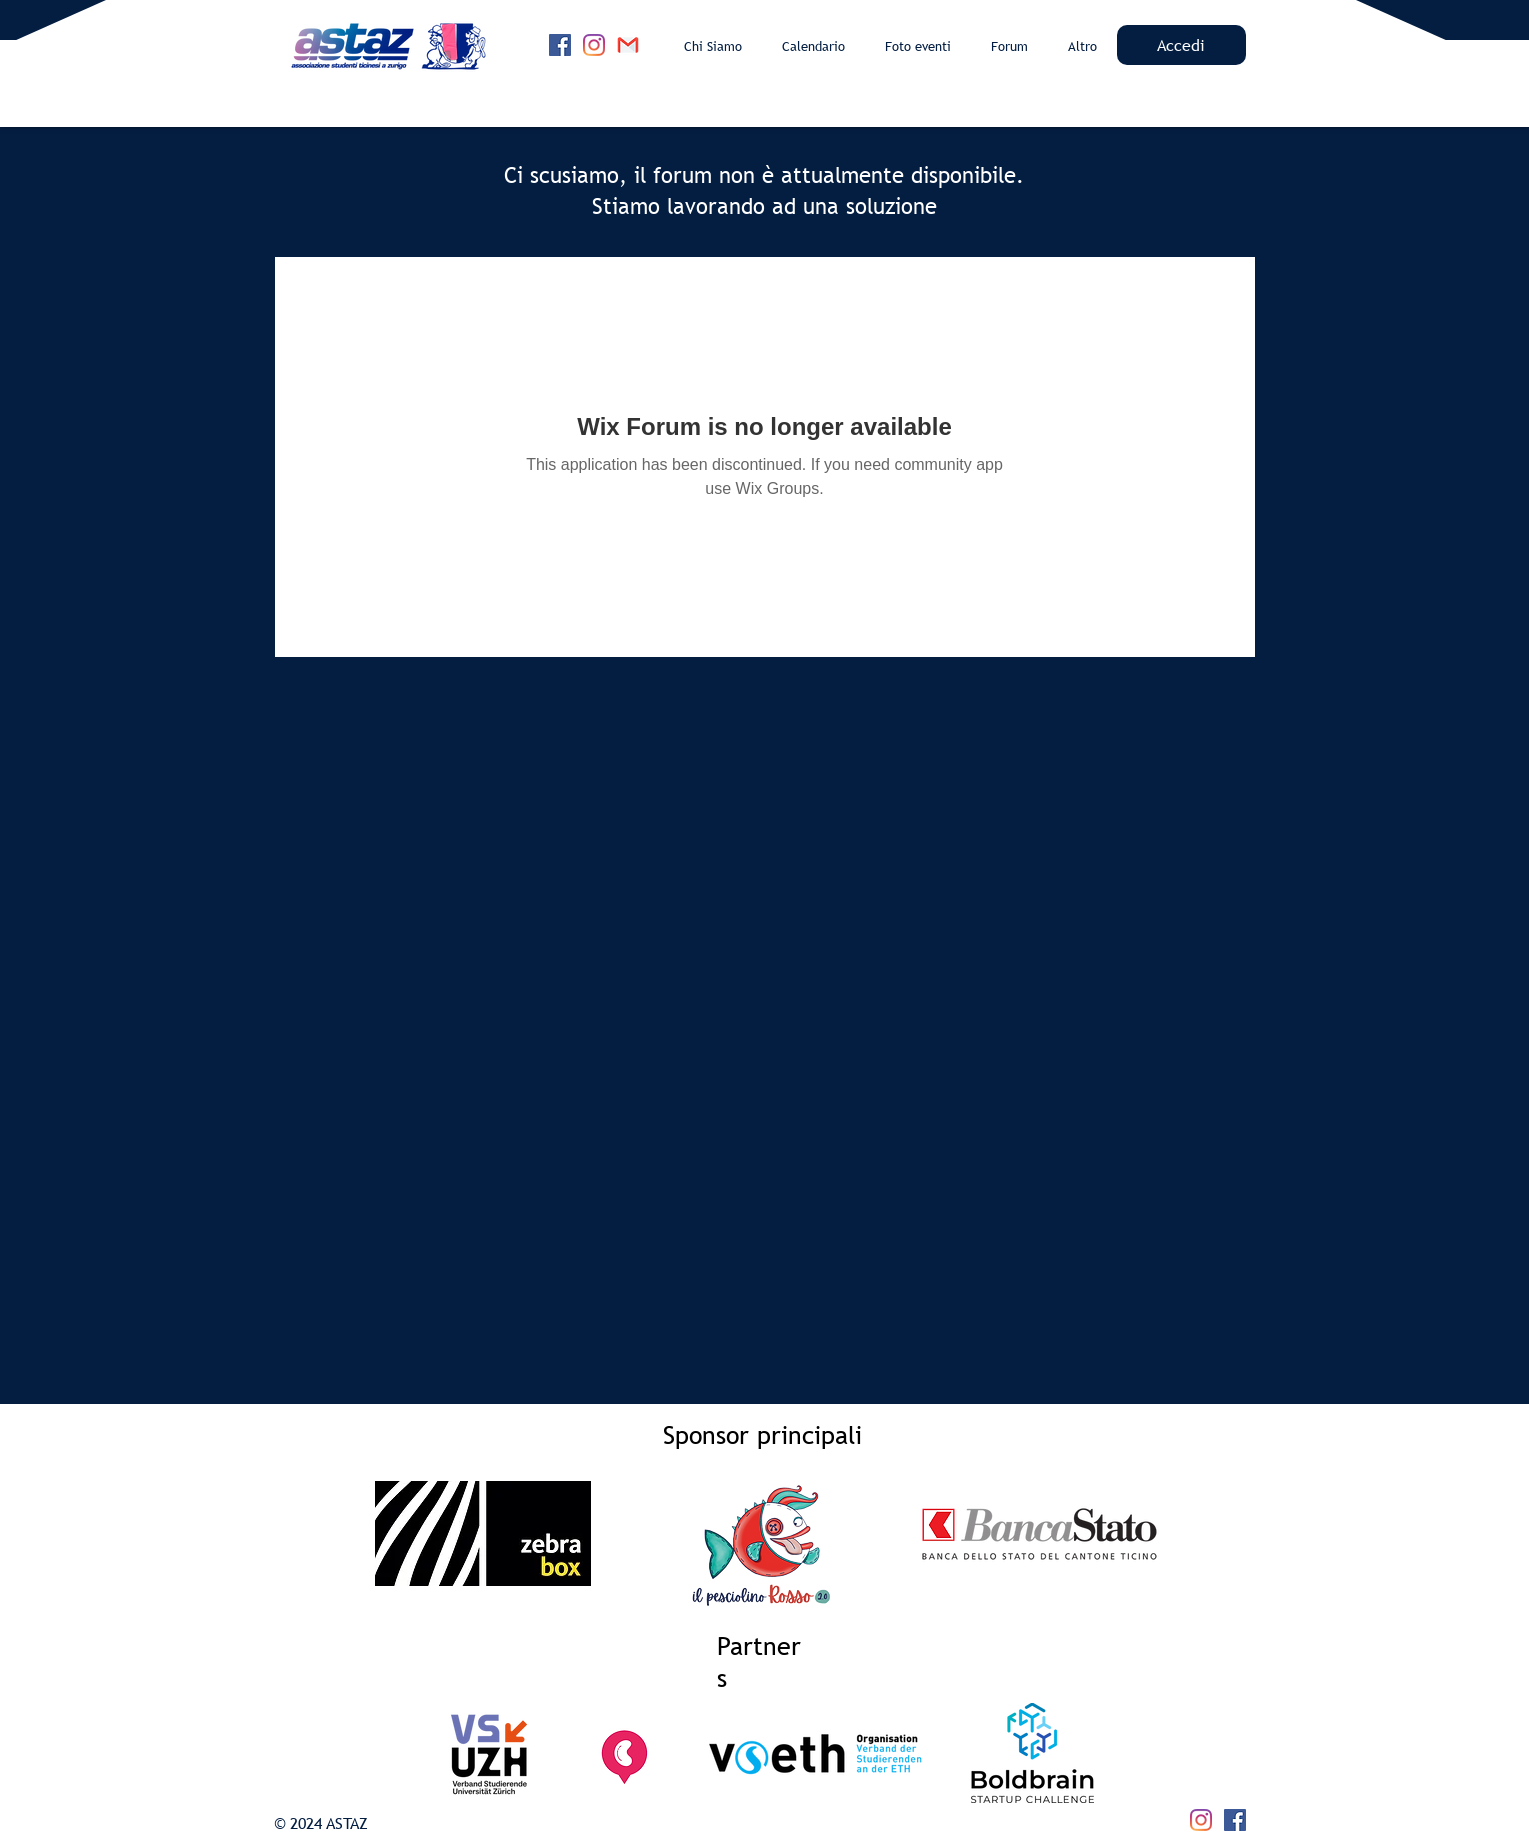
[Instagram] (594, 45)
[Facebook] (560, 45)
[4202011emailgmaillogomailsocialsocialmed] (628, 45)
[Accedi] (1181, 45)
